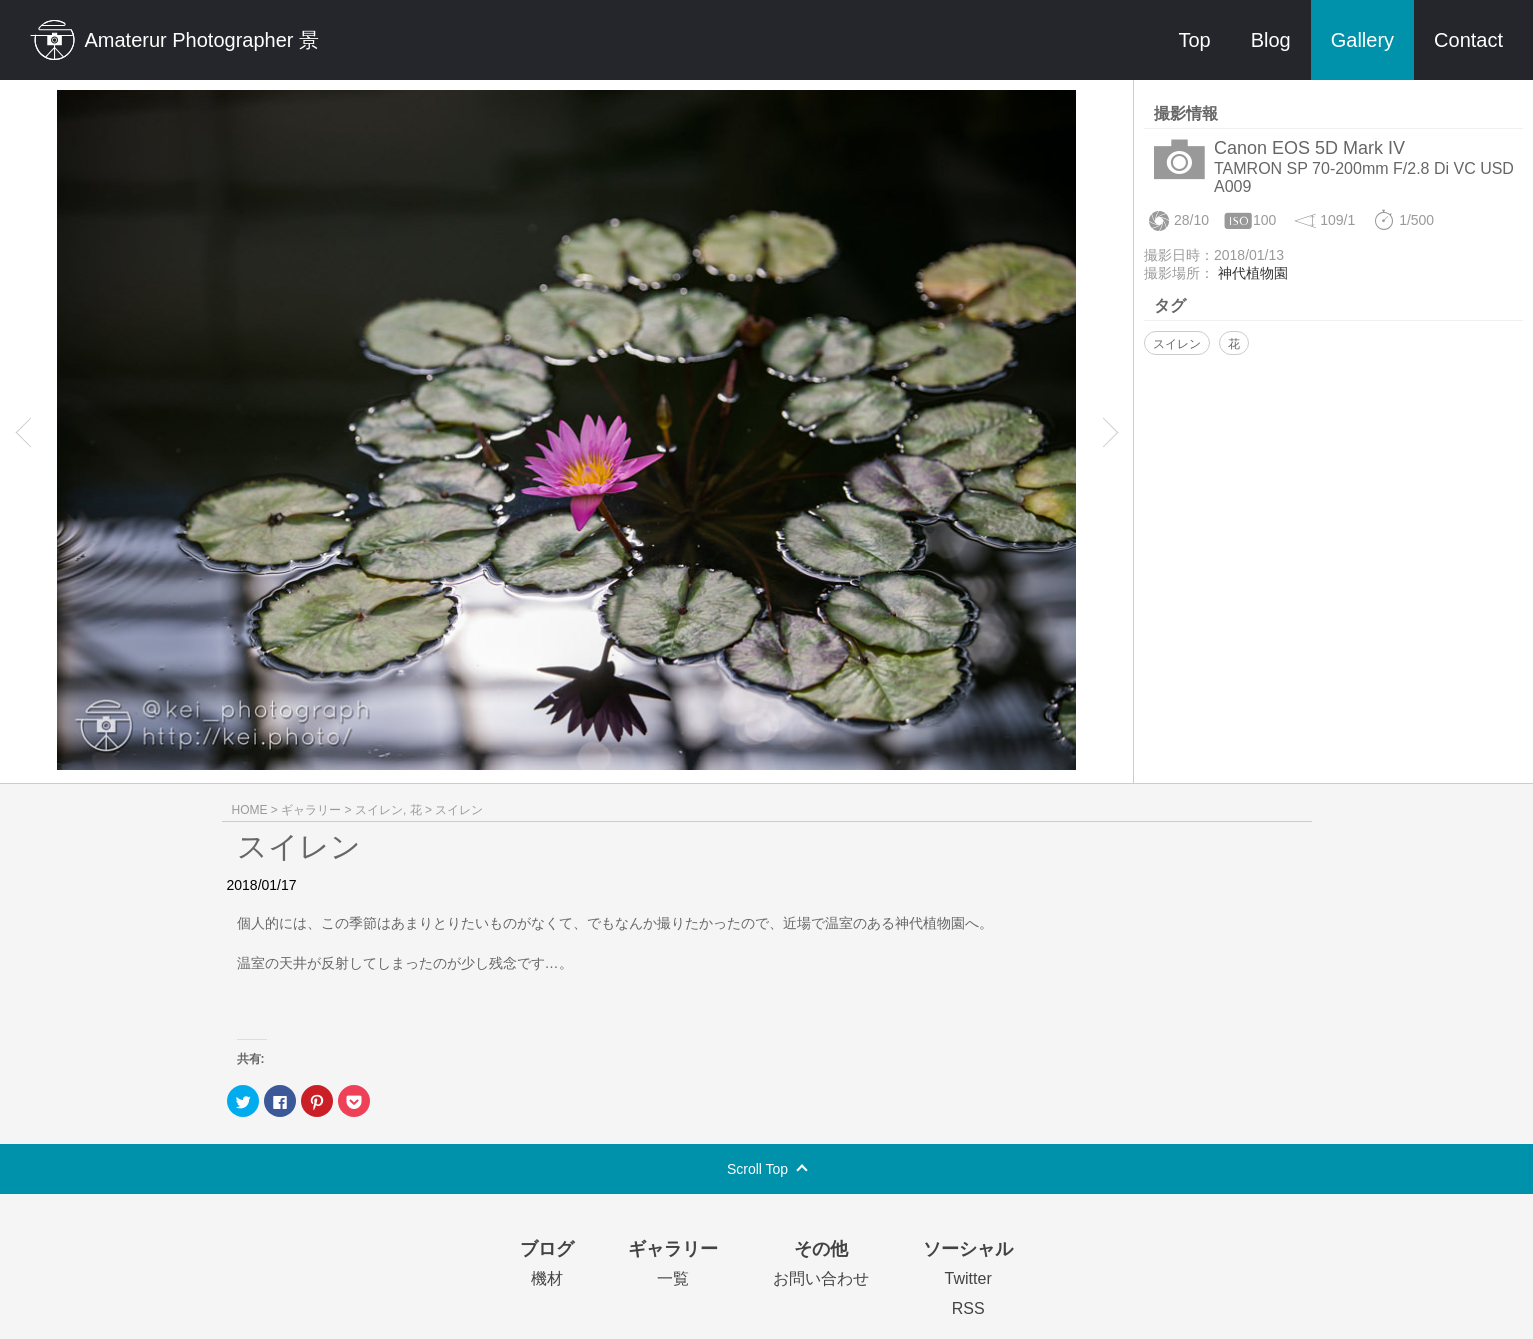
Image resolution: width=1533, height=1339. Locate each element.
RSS (968, 1308)
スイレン (1177, 344)
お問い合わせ (821, 1278)
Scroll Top (757, 1169)
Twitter (968, 1278)
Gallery (1362, 40)
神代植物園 (1253, 273)
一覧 (673, 1278)
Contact (1468, 40)
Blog (1271, 40)
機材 (547, 1278)
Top (1194, 40)
